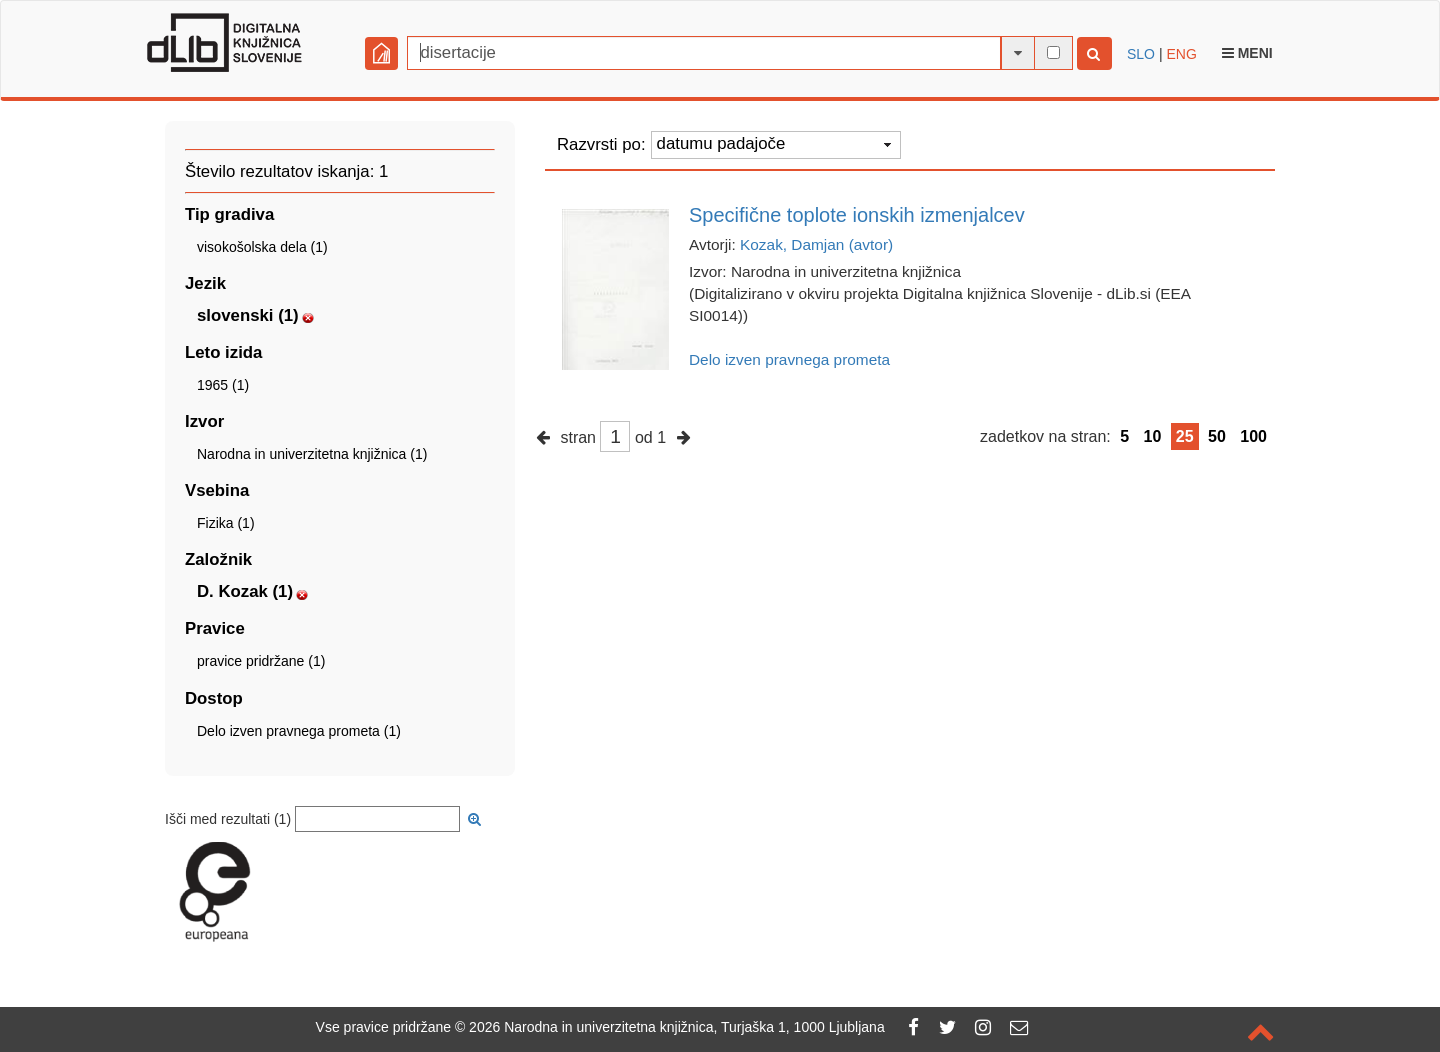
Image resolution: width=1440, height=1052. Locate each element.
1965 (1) (223, 385)
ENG (1181, 54)
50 (1217, 436)
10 (1153, 436)
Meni (1247, 53)
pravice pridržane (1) (261, 661)
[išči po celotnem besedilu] (1053, 52)
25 (1185, 436)
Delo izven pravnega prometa (789, 359)
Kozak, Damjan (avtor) (816, 244)
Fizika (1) (226, 523)
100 (1253, 436)
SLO (1141, 54)
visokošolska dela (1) (262, 247)
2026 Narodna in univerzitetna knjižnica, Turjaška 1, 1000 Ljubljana (677, 1027)
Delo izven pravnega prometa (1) (299, 731)
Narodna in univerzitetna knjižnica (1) (312, 454)
